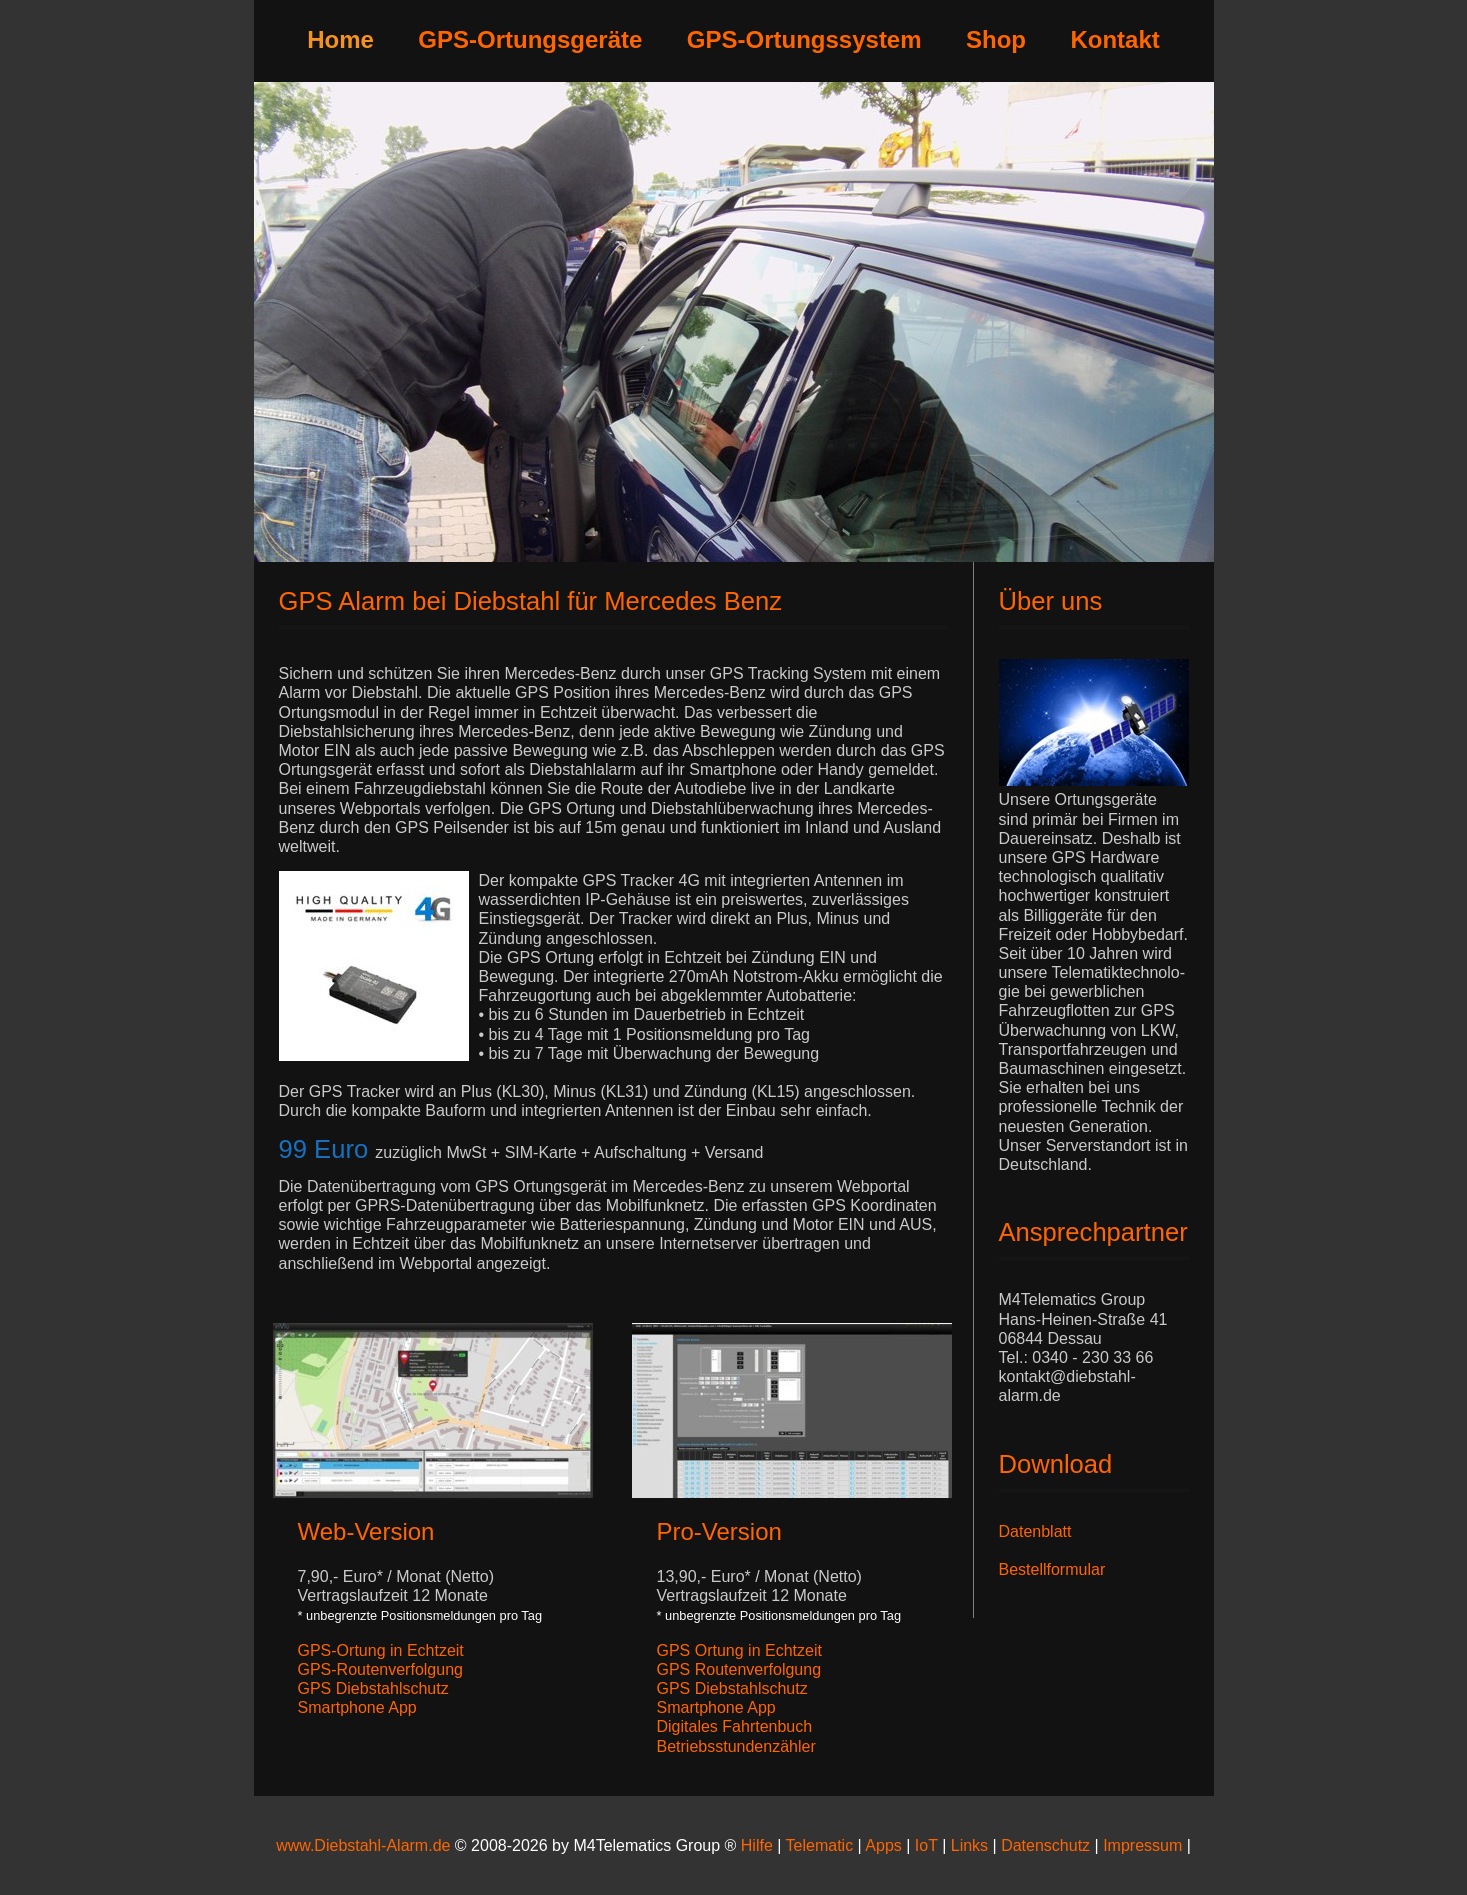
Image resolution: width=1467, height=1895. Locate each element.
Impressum (1145, 1845)
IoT (926, 1845)
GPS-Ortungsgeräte (530, 39)
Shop (996, 39)
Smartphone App (357, 1707)
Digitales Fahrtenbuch (735, 1726)
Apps (883, 1845)
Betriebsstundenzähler (736, 1746)
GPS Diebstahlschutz (373, 1688)
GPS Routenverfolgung (739, 1669)
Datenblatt (1035, 1531)
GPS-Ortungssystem (804, 39)
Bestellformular (1052, 1569)
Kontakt (1114, 39)
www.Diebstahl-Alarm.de (363, 1845)
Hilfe (757, 1845)
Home (340, 39)
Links (969, 1845)
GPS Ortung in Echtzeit (739, 1650)
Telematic (820, 1845)
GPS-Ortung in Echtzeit (381, 1650)
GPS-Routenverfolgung (380, 1669)
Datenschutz (1045, 1845)
